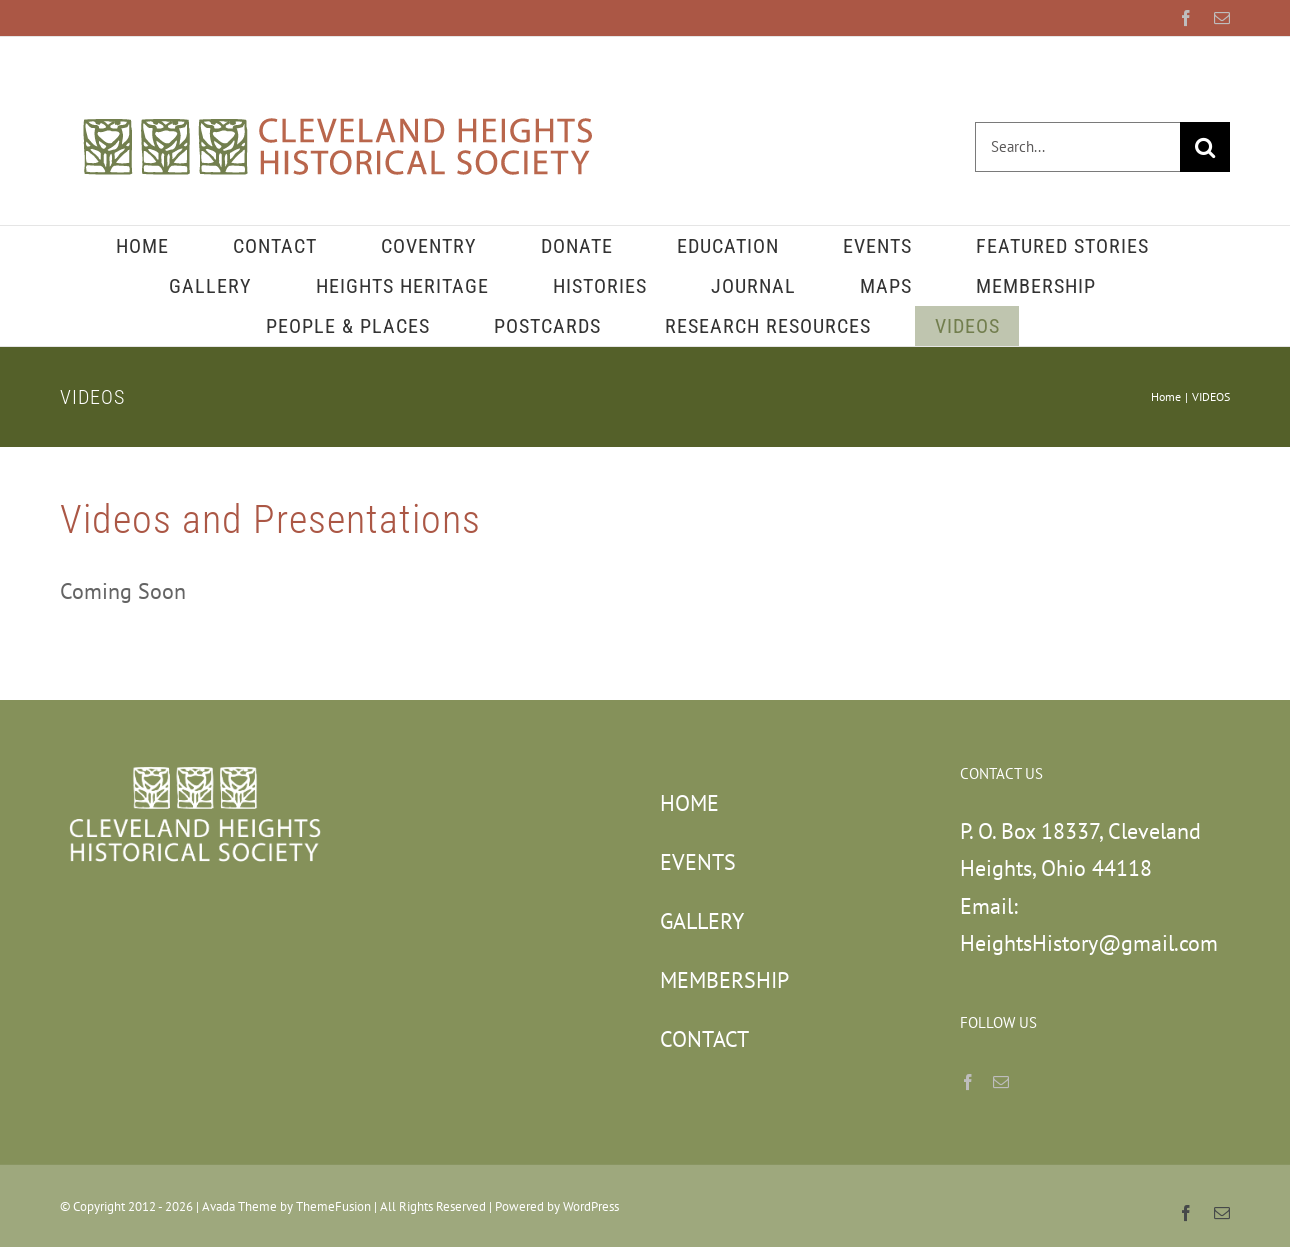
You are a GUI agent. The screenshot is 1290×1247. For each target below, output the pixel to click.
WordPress (591, 1206)
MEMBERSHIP (724, 980)
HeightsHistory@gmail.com (1089, 943)
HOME (689, 803)
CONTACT (704, 1039)
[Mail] (1001, 1082)
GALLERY (702, 921)
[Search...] (1077, 147)
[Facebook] (968, 1082)
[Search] (1205, 147)
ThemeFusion (333, 1206)
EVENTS (698, 862)
